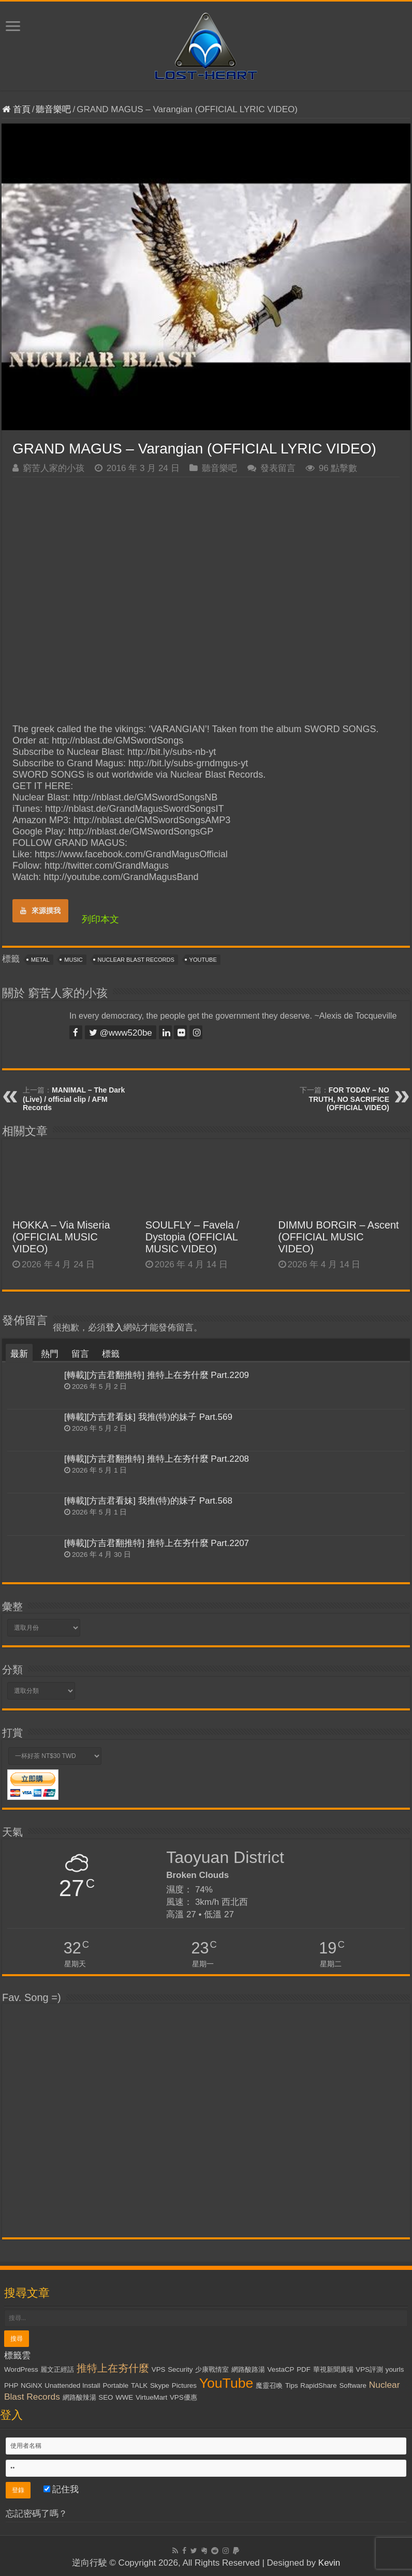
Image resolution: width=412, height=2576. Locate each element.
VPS (159, 2369)
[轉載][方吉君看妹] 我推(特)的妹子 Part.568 (148, 1501)
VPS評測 (369, 2369)
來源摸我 (40, 910)
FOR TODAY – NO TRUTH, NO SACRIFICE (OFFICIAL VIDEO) (348, 1099)
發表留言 (278, 468)
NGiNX (31, 2385)
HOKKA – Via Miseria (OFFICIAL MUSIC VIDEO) (61, 1236)
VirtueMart (151, 2397)
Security (180, 2369)
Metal (40, 960)
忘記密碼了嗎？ (36, 2514)
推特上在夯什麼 (113, 2368)
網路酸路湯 (248, 2369)
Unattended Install (72, 2385)
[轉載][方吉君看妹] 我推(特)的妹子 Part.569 (148, 1417)
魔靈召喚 (269, 2385)
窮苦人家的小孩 (53, 468)
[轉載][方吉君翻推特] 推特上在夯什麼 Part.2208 (156, 1459)
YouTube (203, 960)
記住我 (61, 2489)
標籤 (111, 1354)
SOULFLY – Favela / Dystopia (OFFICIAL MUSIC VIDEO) (192, 1236)
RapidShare (318, 2385)
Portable (115, 2385)
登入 (114, 1327)
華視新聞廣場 (333, 2369)
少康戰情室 (212, 2369)
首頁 (16, 109)
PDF (304, 2369)
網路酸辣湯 (79, 2397)
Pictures (184, 2385)
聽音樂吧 (53, 109)
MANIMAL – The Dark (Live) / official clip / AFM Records (74, 1099)
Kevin (329, 2563)
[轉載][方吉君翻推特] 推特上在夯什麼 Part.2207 (156, 1543)
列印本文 (100, 919)
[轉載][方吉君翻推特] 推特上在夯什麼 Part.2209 (156, 1375)
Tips (291, 2385)
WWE (124, 2397)
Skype (159, 2385)
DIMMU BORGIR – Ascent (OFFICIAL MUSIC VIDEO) (338, 1236)
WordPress (21, 2369)
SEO (105, 2397)
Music (73, 960)
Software (352, 2385)
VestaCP (281, 2369)
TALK (139, 2385)
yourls (395, 2369)
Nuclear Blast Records (136, 960)
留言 (80, 1354)
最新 (19, 1354)
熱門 (49, 1354)
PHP (11, 2385)
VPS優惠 (183, 2397)
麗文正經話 (57, 2369)
